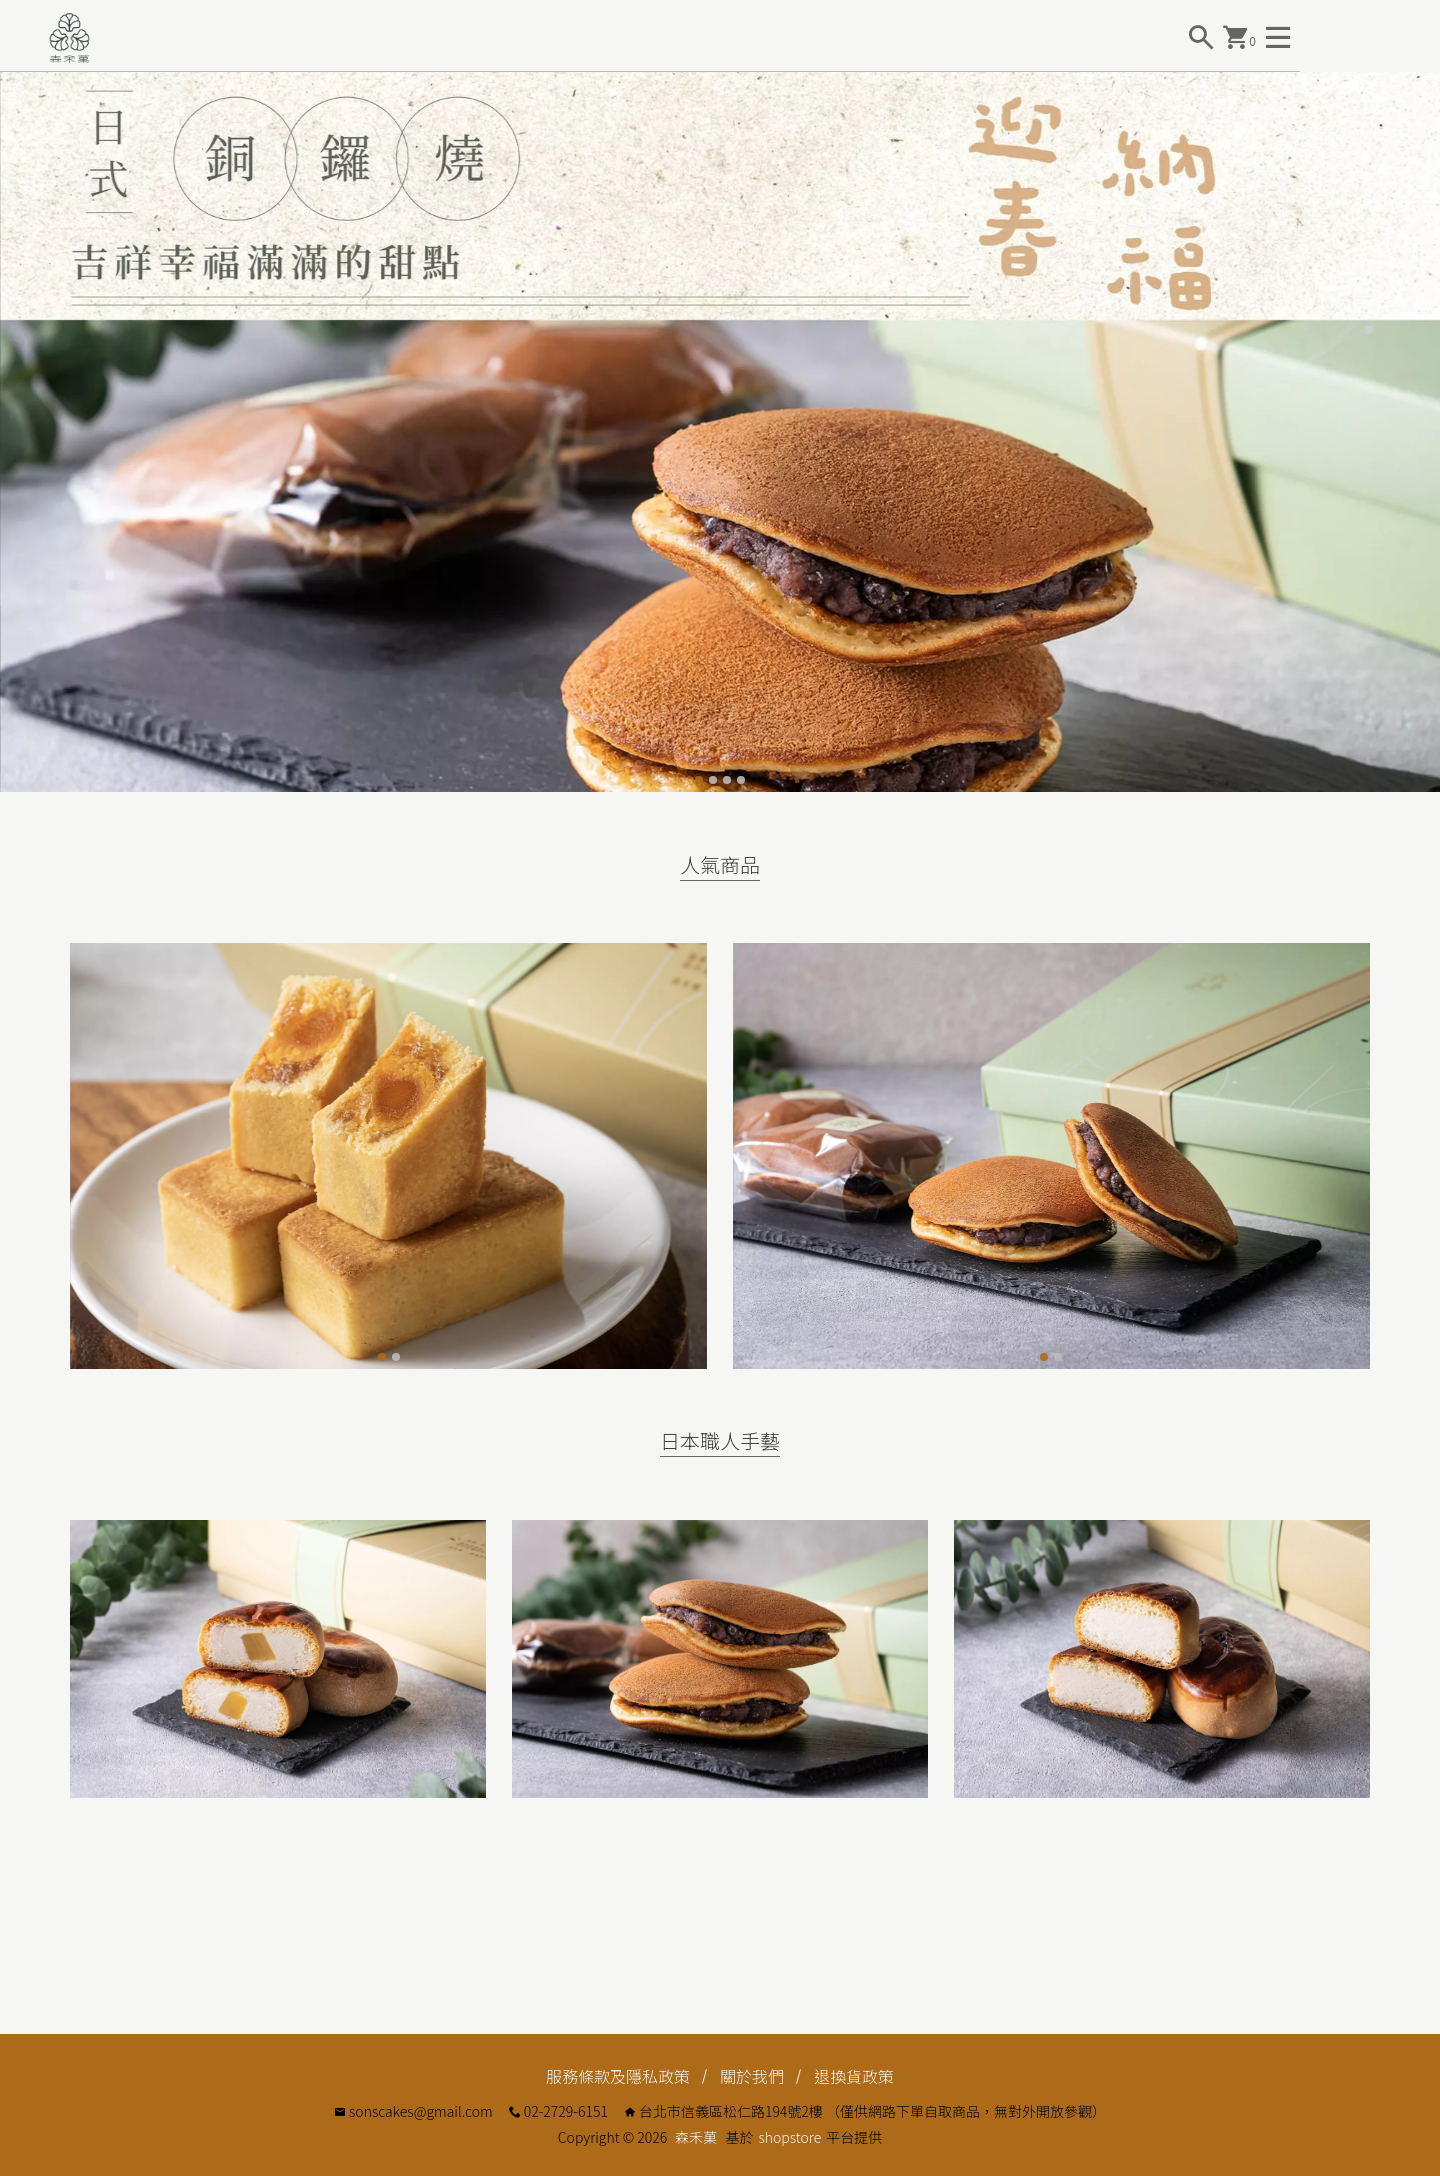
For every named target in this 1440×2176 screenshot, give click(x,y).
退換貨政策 (854, 2076)
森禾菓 (696, 2137)
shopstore (789, 2137)
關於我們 (752, 2076)
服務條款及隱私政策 (618, 2076)
